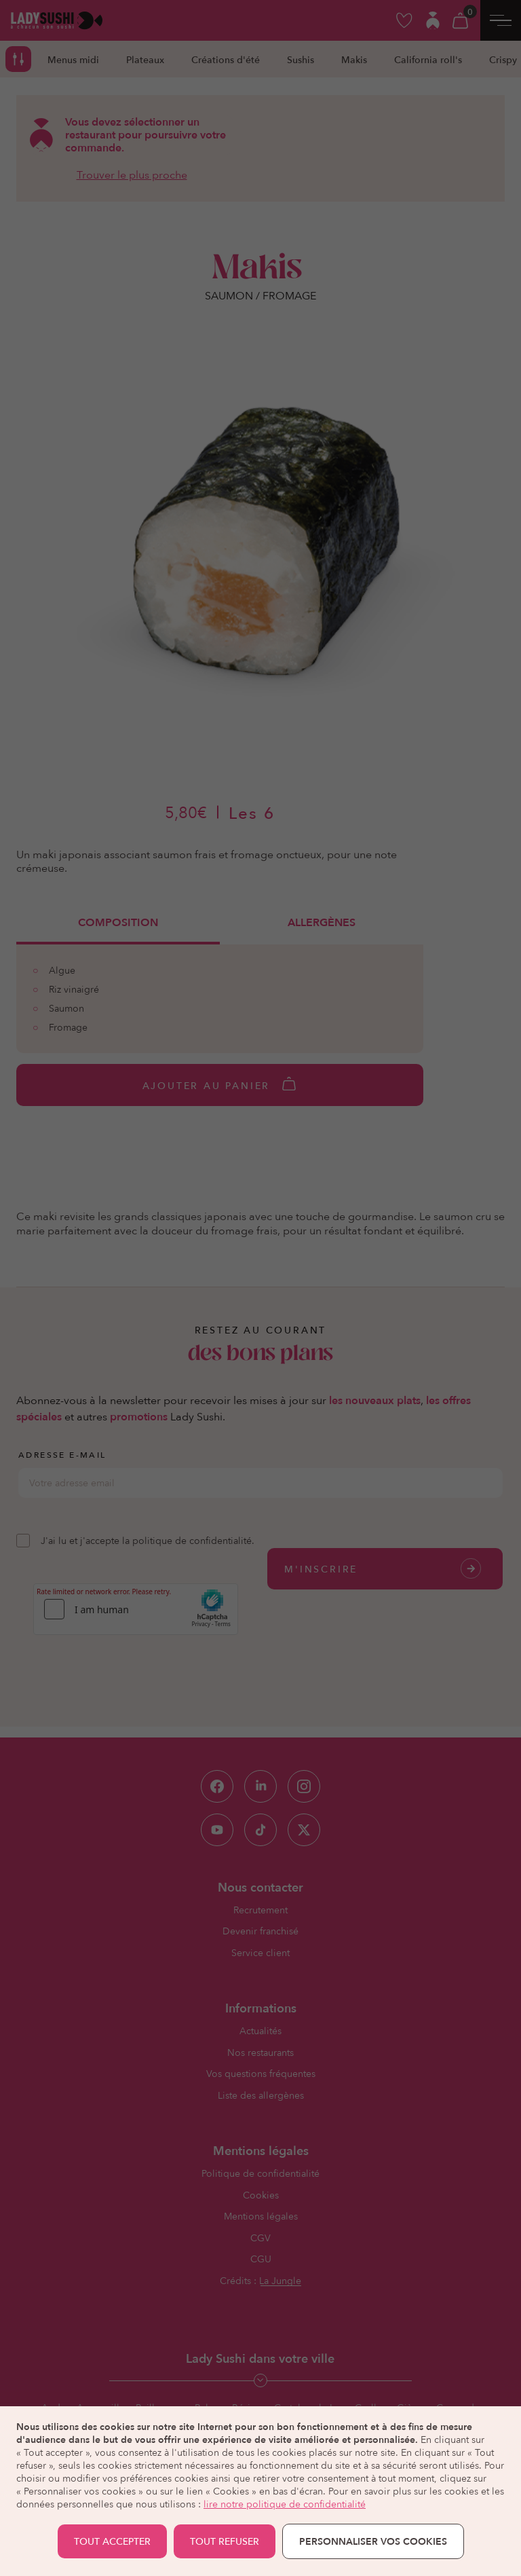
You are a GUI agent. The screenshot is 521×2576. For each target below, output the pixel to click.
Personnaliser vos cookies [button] (373, 2541)
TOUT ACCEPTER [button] (112, 2541)
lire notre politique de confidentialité (285, 2503)
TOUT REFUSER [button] (224, 2541)
